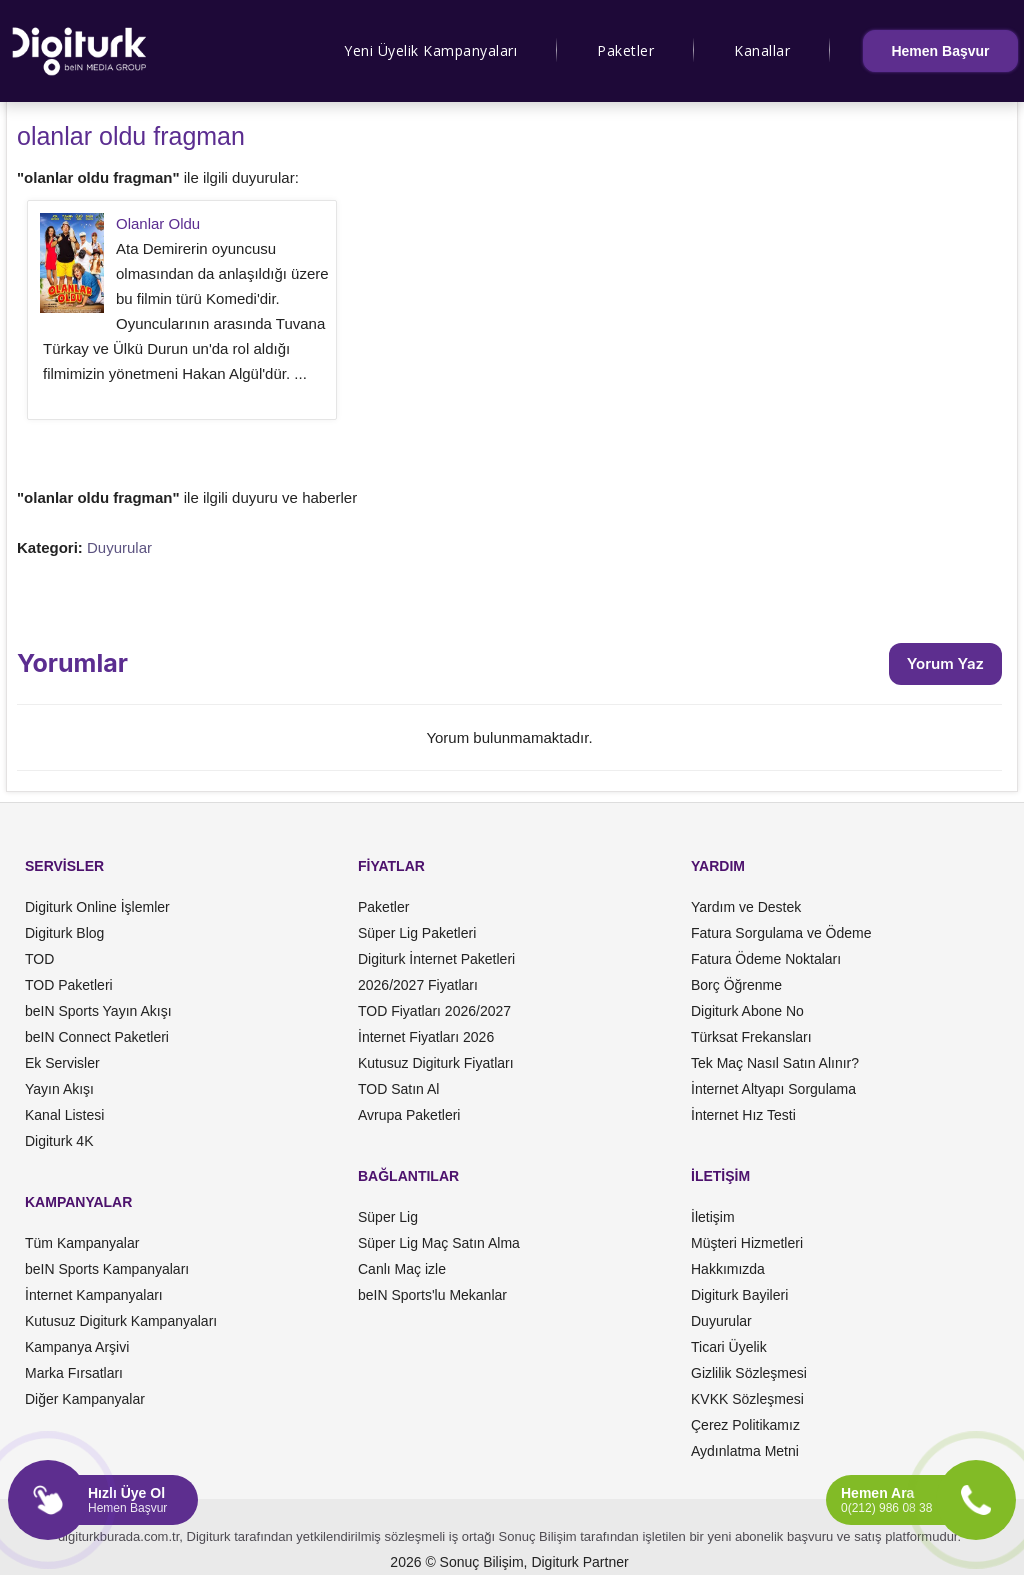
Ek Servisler (62, 1063)
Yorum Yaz (945, 663)
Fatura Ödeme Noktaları (766, 959)
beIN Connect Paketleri (97, 1037)
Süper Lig (388, 1217)
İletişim (713, 1217)
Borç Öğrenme (736, 985)
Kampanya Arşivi (77, 1347)
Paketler (625, 50)
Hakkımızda (728, 1269)
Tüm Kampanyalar (82, 1243)
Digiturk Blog (64, 933)
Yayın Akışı (59, 1089)
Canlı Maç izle (402, 1269)
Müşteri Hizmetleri (747, 1243)
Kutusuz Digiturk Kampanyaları (121, 1321)
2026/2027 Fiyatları (418, 985)
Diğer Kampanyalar (85, 1399)
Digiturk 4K (59, 1141)
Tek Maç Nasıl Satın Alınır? (775, 1063)
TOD (39, 959)
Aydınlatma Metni (745, 1451)
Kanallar (762, 50)
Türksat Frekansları (751, 1037)
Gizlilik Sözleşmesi (749, 1373)
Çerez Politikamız (745, 1425)
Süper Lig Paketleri (417, 933)
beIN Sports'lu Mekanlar (432, 1295)
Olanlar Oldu (158, 223)
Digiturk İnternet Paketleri (436, 959)
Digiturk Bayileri (739, 1295)
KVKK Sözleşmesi (747, 1399)
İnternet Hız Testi (743, 1115)
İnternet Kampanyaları (94, 1295)
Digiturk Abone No (747, 1011)
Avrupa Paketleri (409, 1115)
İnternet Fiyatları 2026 (426, 1037)
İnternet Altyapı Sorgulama (773, 1089)
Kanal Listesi (64, 1115)
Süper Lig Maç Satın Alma (439, 1243)
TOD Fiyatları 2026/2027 (434, 1011)
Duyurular (119, 547)
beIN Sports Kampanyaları (107, 1269)
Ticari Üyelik (729, 1347)
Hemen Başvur (940, 51)
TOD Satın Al (398, 1089)
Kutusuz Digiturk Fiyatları (436, 1063)
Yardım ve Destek (746, 907)
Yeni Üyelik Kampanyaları (430, 50)
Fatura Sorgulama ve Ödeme (781, 933)
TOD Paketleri (69, 985)
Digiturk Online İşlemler (97, 907)
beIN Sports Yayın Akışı (98, 1011)
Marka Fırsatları (74, 1373)
